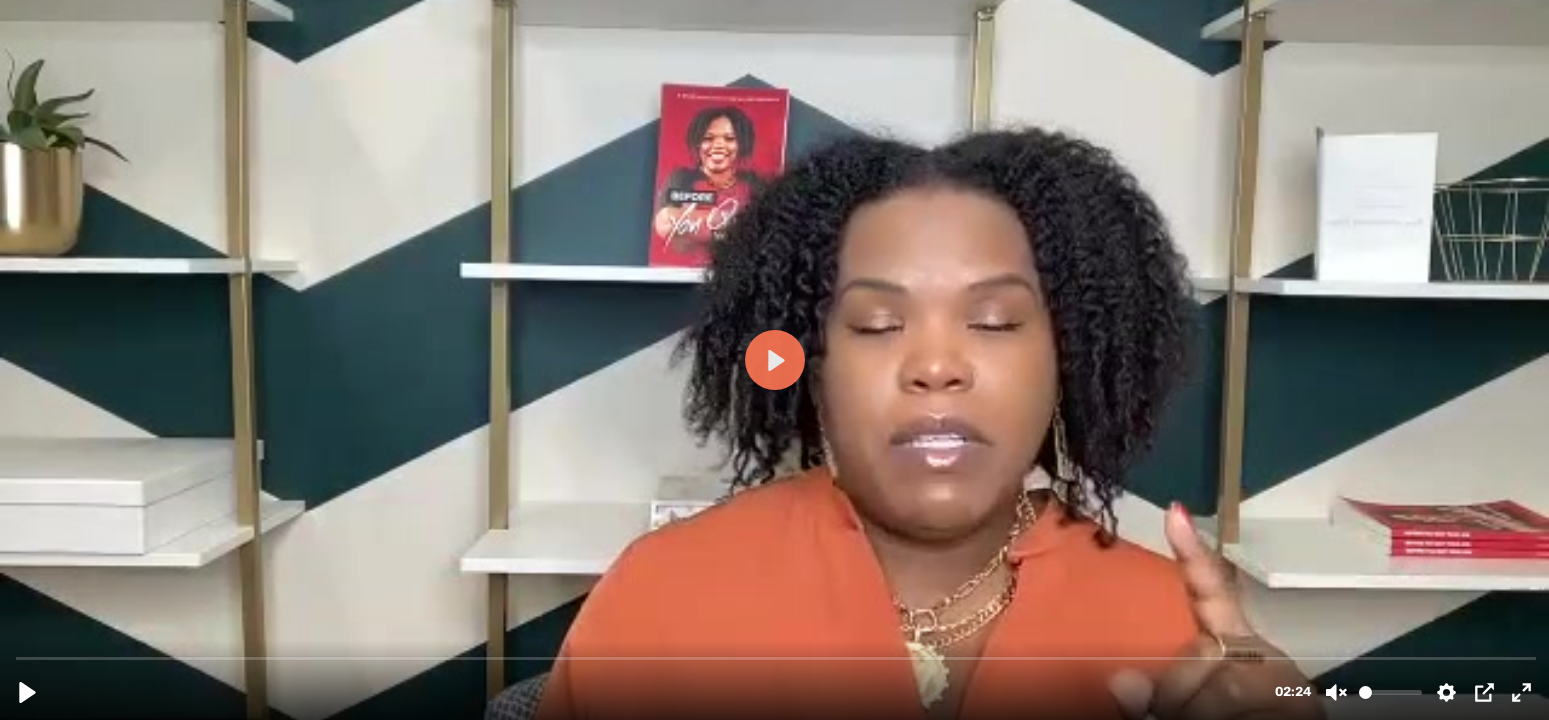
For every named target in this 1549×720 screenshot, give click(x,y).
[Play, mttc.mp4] (27, 692)
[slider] (776, 657)
